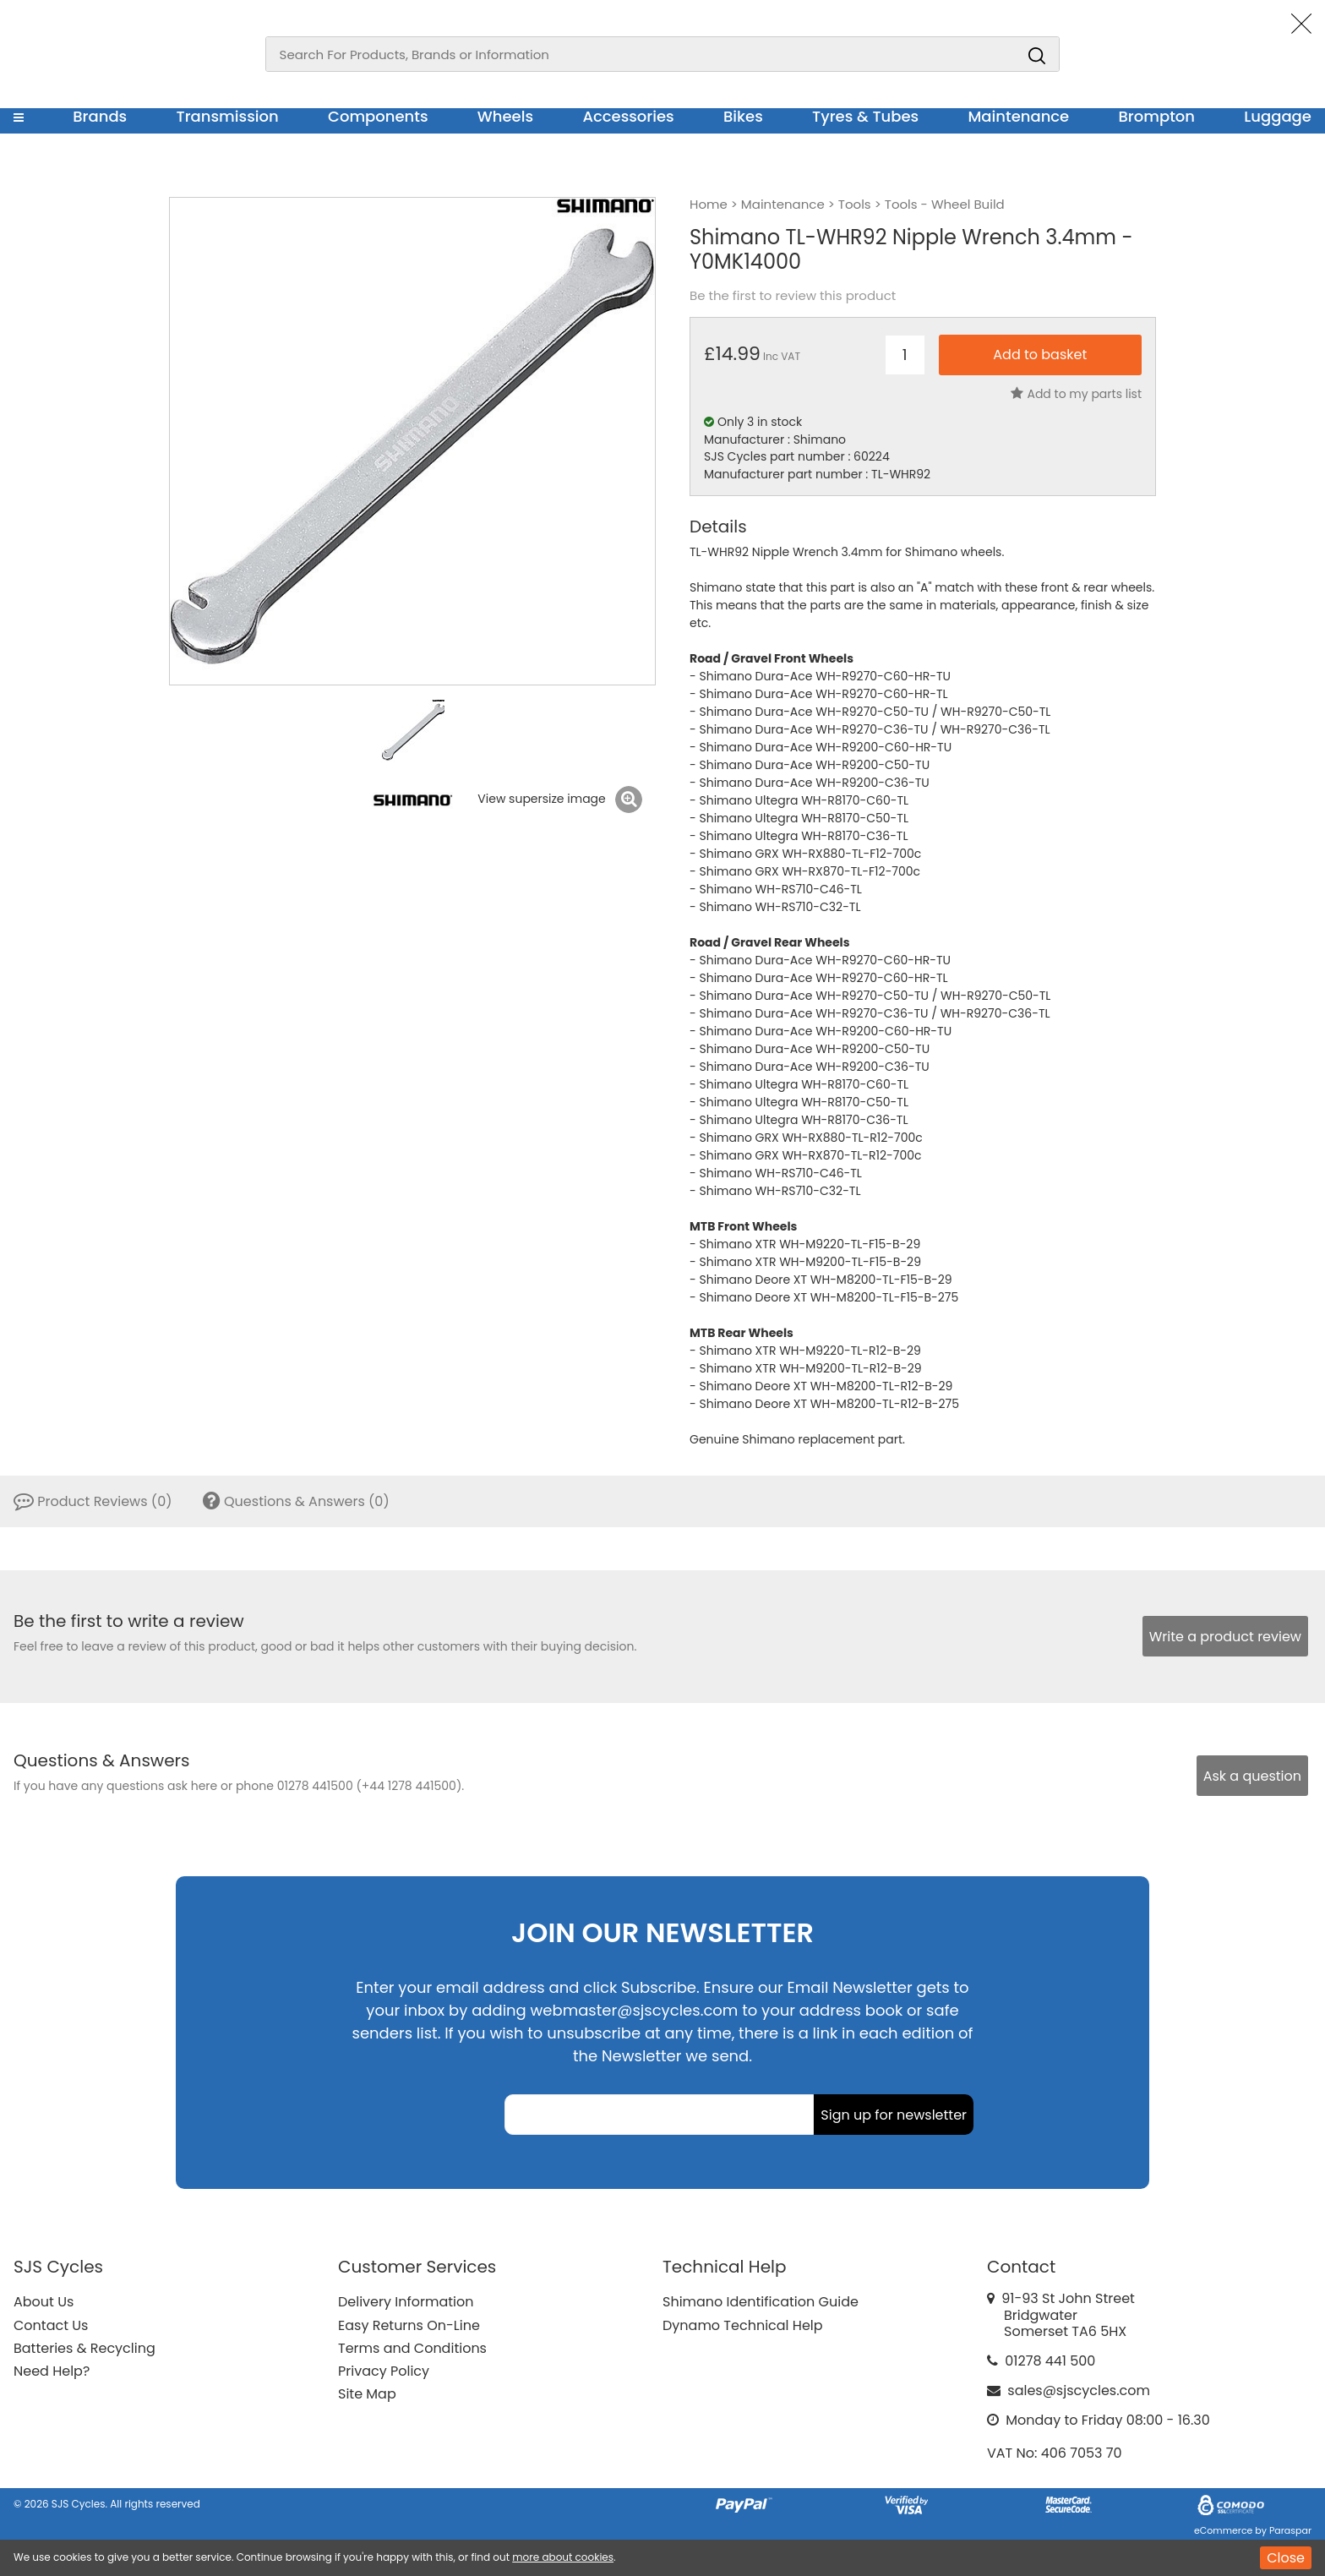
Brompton (1157, 116)
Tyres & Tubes (865, 116)
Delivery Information (405, 2301)
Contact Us (51, 2325)
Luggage (1277, 116)
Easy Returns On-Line (409, 2325)
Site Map (367, 2394)
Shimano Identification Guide (760, 2301)
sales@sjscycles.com (1078, 2390)
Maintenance (1018, 116)
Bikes (743, 116)
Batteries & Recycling (84, 2348)
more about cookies (562, 2557)
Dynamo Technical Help (742, 2325)
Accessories (627, 116)
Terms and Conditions (412, 2348)
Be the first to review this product (793, 295)
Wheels (505, 116)
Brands (100, 116)
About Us (44, 2301)
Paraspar (1290, 2530)
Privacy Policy (383, 2371)
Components (378, 116)
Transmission (228, 116)
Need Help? (52, 2371)
